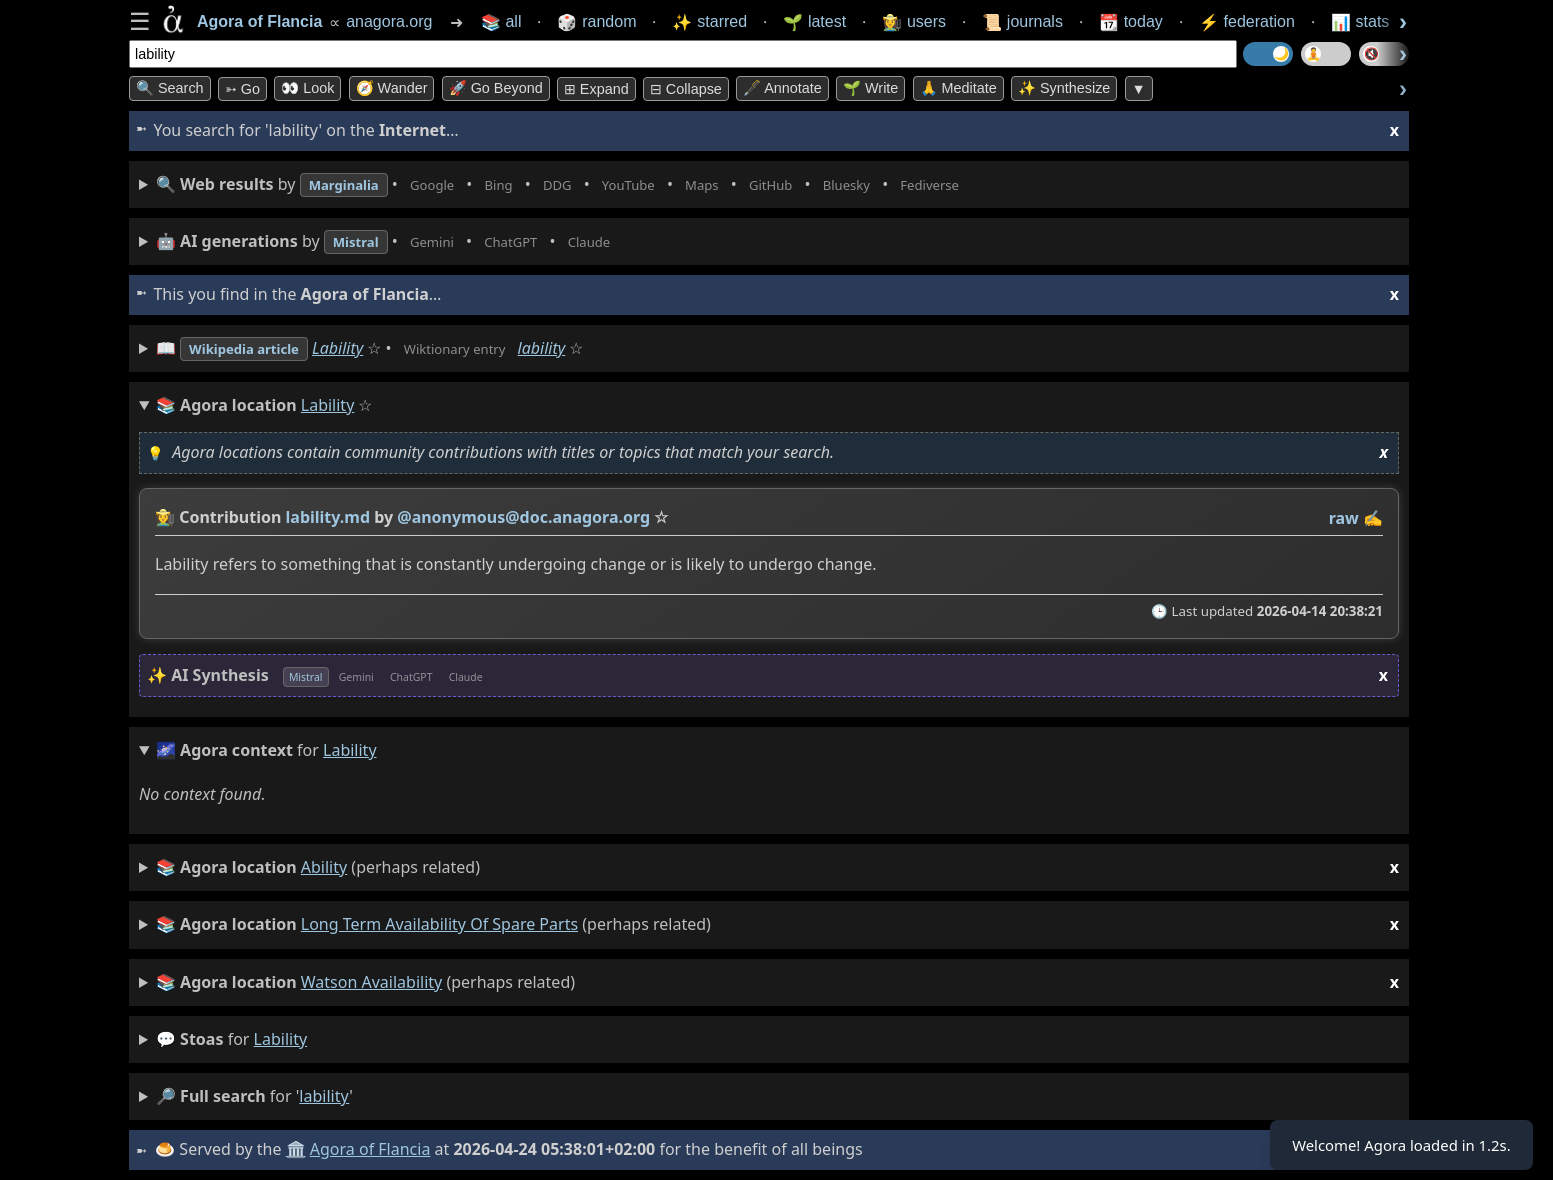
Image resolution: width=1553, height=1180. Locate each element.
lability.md (328, 517)
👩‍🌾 (165, 517)
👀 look (307, 88)
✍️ (1373, 518)
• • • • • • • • (607, 184)
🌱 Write (870, 88)
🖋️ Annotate (782, 88)
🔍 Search (170, 88)
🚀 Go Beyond (496, 88)
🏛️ (298, 1149)
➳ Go (242, 89)
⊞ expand (596, 89)
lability (589, 348)
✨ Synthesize (1064, 88)
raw (1344, 518)
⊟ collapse (686, 89)
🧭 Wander (392, 88)
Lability (362, 348)
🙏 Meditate (958, 88)
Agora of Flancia (373, 1149)
